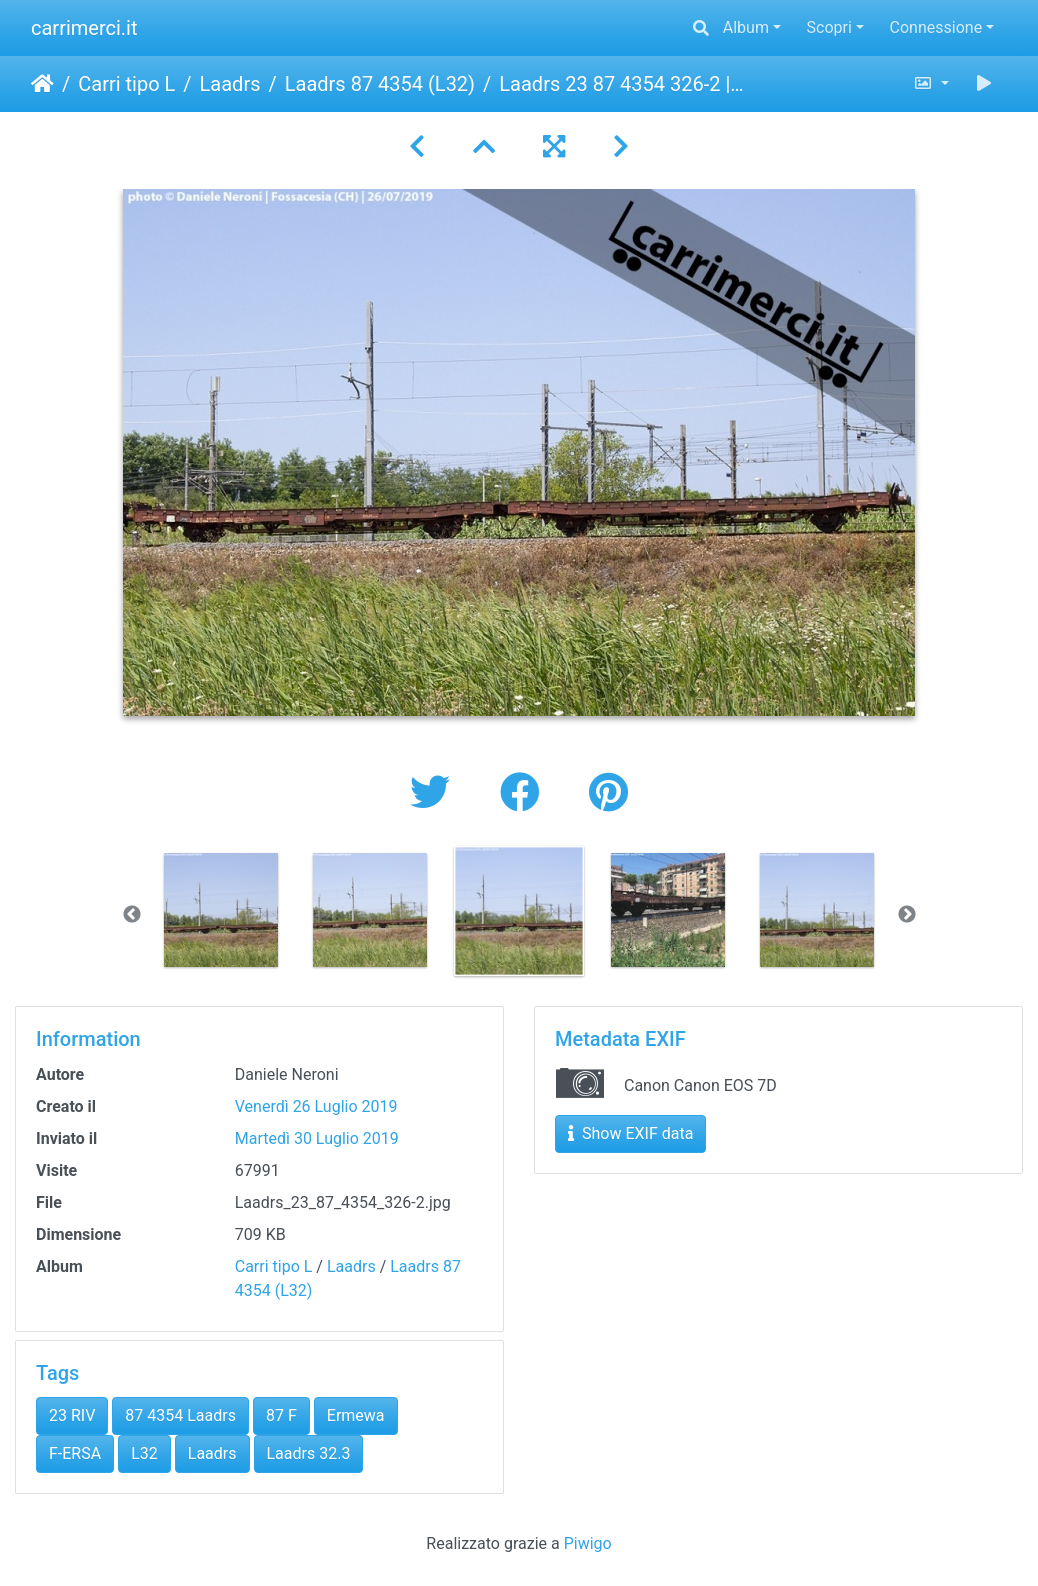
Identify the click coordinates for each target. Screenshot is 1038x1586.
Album (746, 27)
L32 (144, 1453)
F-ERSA (75, 1453)
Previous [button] (132, 915)
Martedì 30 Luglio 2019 (317, 1138)
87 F (281, 1415)
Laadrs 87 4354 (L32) (380, 84)
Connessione (936, 27)
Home (42, 84)
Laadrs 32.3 (309, 1453)
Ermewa (356, 1415)
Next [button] (907, 915)
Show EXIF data (630, 1133)
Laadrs (230, 84)
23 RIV (72, 1415)
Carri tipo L (126, 84)
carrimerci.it (84, 28)
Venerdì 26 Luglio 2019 (316, 1106)
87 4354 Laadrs (180, 1415)
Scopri (829, 27)
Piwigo (588, 1543)
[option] (221, 910)
